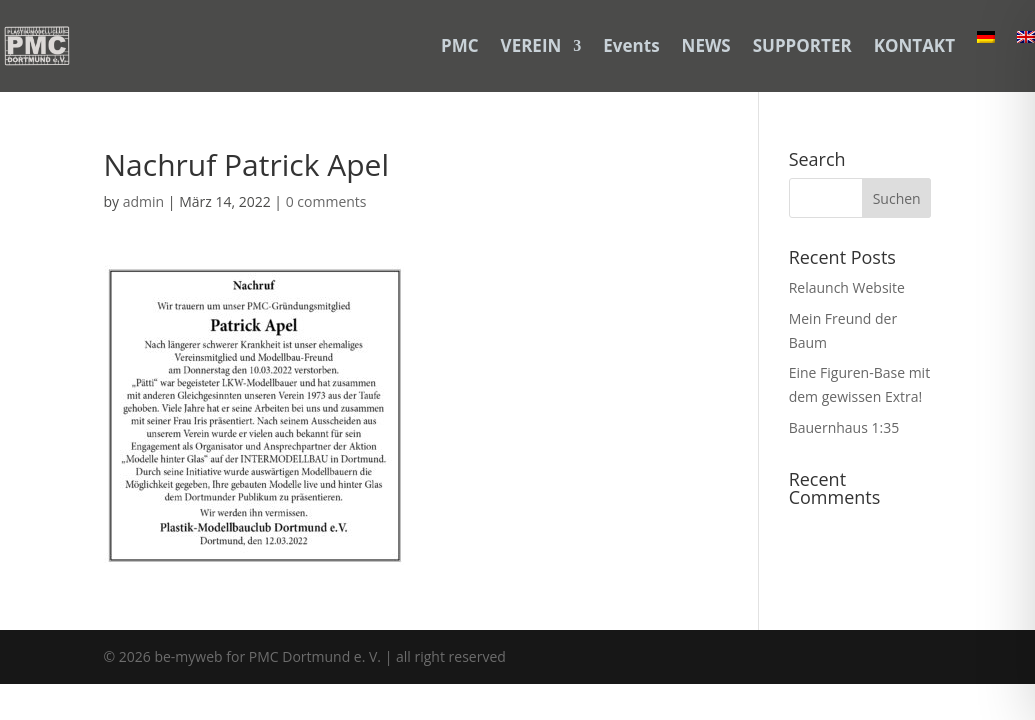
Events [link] (631, 45)
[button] (897, 198)
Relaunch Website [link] (847, 287)
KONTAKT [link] (914, 45)
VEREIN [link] (531, 45)
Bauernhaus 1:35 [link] (844, 427)
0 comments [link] (326, 201)
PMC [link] (460, 45)
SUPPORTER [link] (802, 45)
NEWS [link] (706, 45)
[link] (37, 46)
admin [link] (143, 201)
